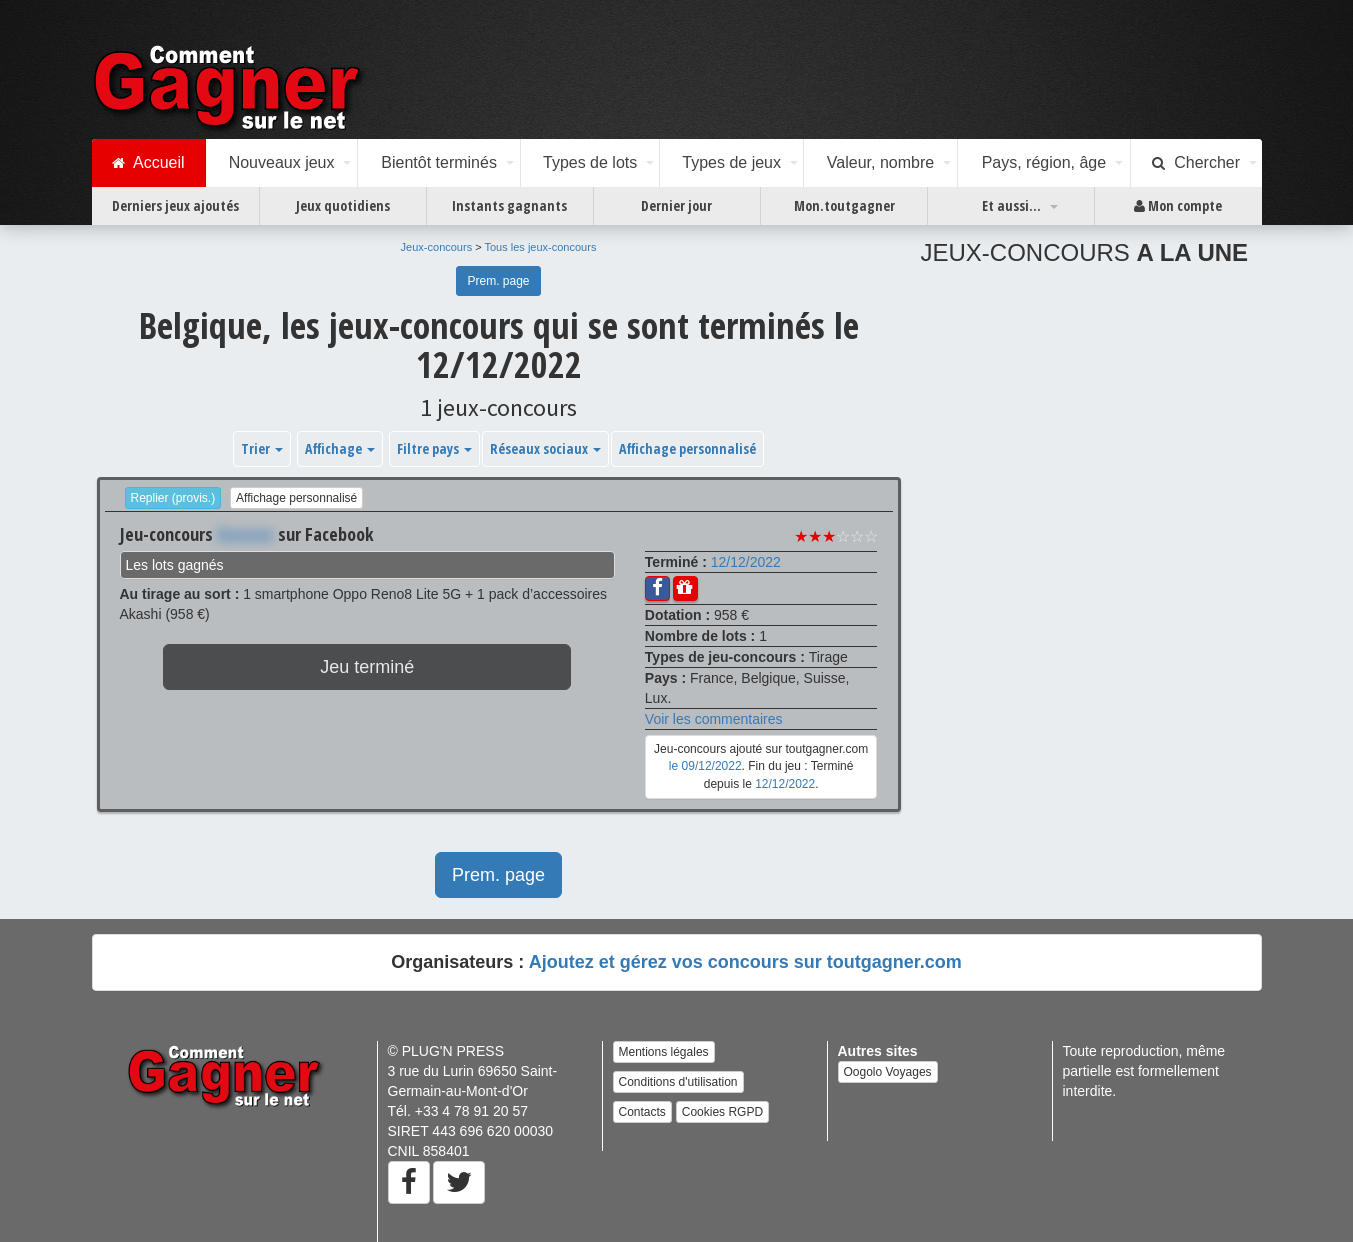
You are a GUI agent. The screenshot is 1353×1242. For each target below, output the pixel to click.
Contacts (642, 1112)
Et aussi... (1011, 205)
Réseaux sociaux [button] (545, 448)
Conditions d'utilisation (678, 1082)
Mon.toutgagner (844, 205)
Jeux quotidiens (343, 205)
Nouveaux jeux (282, 162)
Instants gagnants (509, 205)
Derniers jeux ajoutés (175, 205)
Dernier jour (676, 205)
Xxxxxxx (245, 534)
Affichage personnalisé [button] (687, 448)
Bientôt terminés (439, 162)
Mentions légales (664, 1052)
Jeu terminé (367, 667)
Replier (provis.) (173, 498)
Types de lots (590, 162)
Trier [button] (262, 448)
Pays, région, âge (1044, 162)
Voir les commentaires (714, 719)
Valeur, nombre (880, 162)
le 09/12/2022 (705, 766)
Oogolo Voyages (888, 1072)
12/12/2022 (746, 562)
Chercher (1196, 163)
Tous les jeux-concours (541, 247)
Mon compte (1178, 206)
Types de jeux (731, 162)
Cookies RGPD (722, 1112)
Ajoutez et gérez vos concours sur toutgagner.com (745, 962)
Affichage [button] (340, 448)
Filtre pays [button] (434, 448)
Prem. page (498, 281)
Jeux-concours (437, 247)
